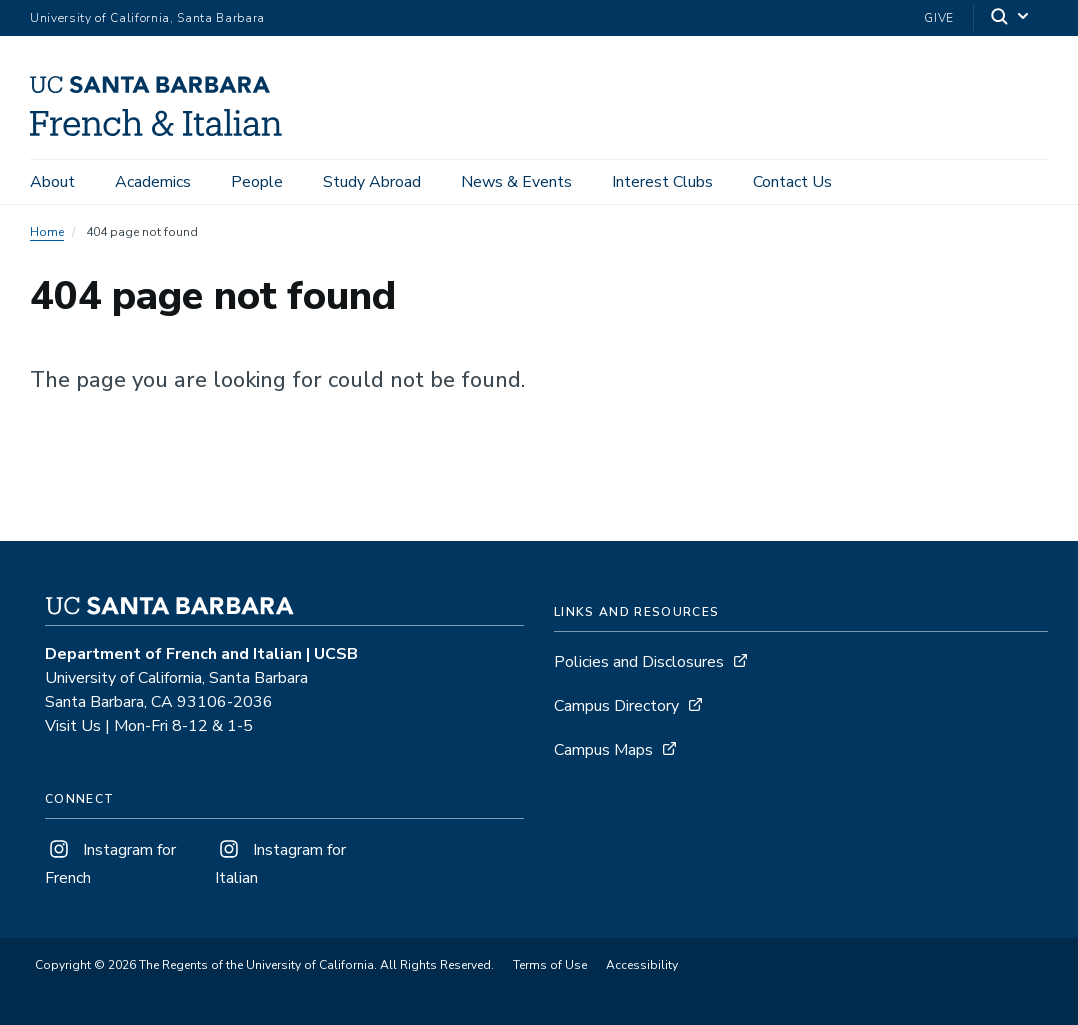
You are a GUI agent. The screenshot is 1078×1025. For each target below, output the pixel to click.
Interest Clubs (662, 182)
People (257, 182)
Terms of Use (550, 965)
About (52, 182)
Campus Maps (603, 750)
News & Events (516, 182)
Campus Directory (616, 706)
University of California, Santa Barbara (147, 18)
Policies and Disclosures (639, 662)
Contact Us (792, 182)
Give (939, 18)
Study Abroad (372, 182)
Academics (153, 182)
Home (47, 232)
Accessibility (642, 965)
